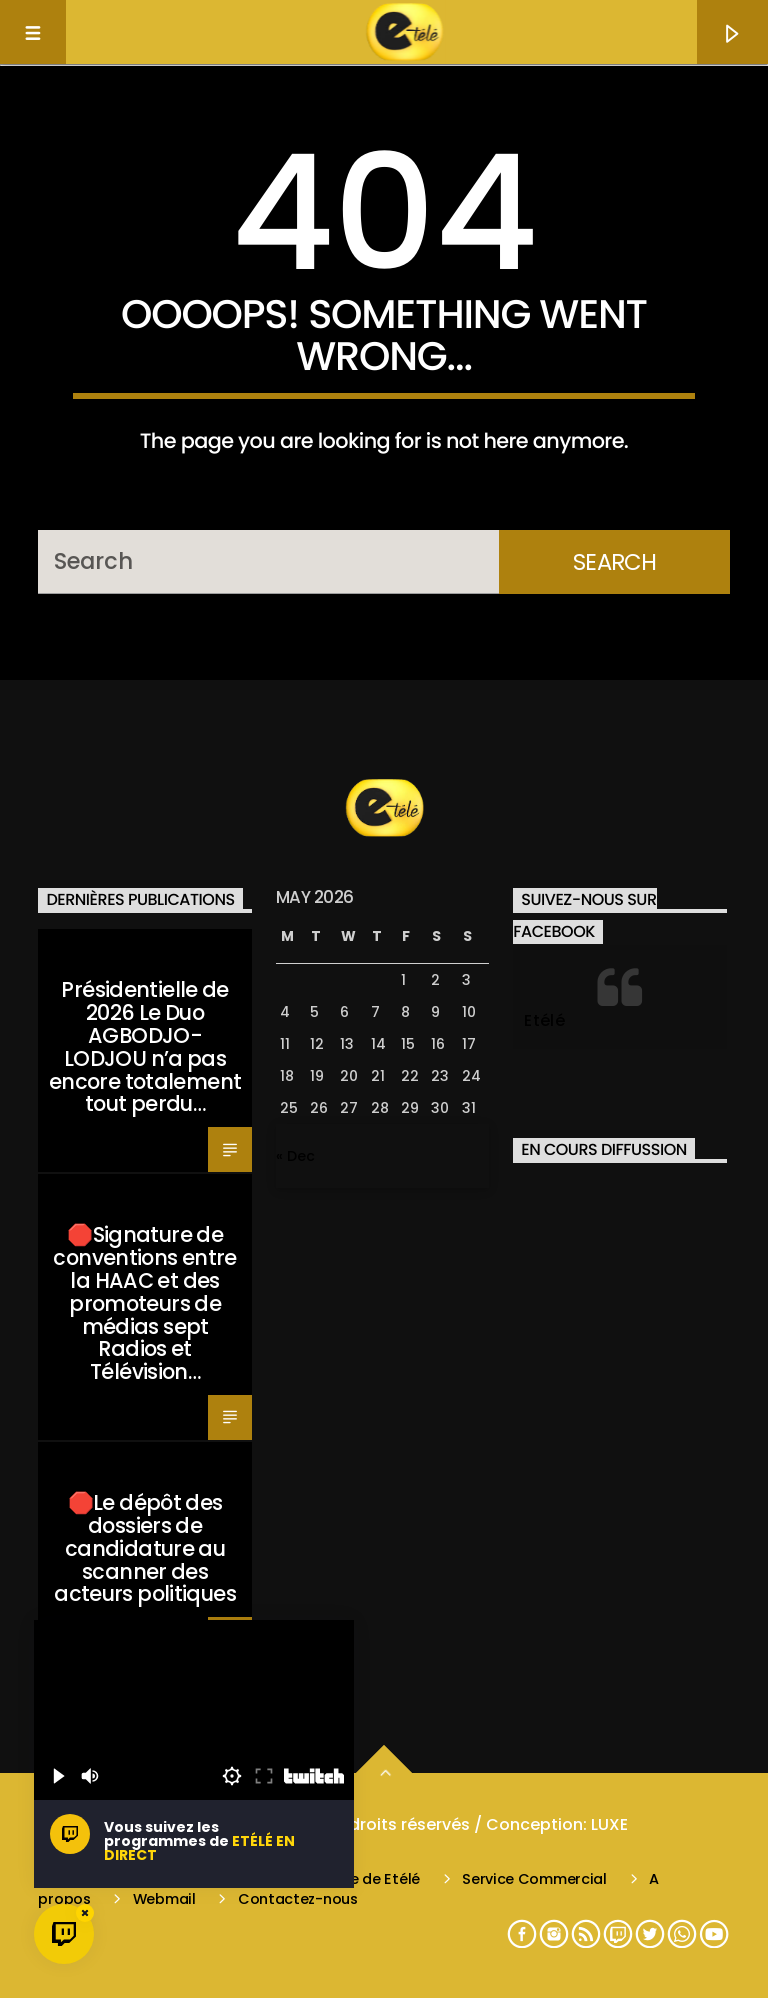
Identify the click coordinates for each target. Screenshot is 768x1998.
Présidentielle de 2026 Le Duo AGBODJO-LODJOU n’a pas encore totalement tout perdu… (145, 1046)
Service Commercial (534, 1879)
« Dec (295, 1156)
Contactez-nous (298, 1899)
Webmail (164, 1899)
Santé (68, 948)
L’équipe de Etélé (360, 1879)
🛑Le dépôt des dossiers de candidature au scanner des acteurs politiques (145, 1548)
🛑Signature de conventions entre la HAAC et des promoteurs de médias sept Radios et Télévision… (144, 1303)
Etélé (544, 1020)
